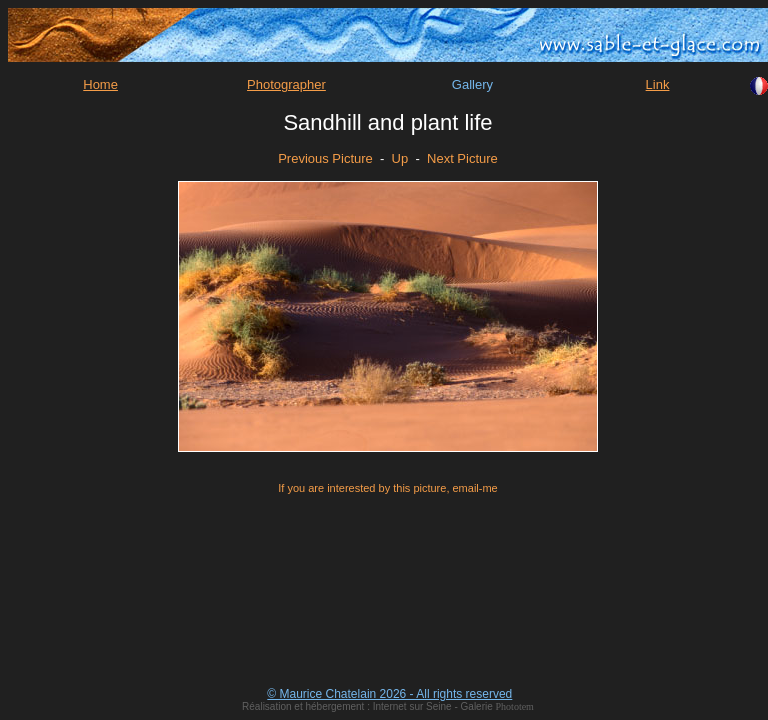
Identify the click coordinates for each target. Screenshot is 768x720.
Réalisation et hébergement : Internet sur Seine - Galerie (368, 706)
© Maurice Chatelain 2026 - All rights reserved (389, 694)
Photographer (286, 84)
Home (100, 84)
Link (658, 84)
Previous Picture (325, 158)
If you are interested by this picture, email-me (387, 488)
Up (400, 158)
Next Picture (462, 158)
